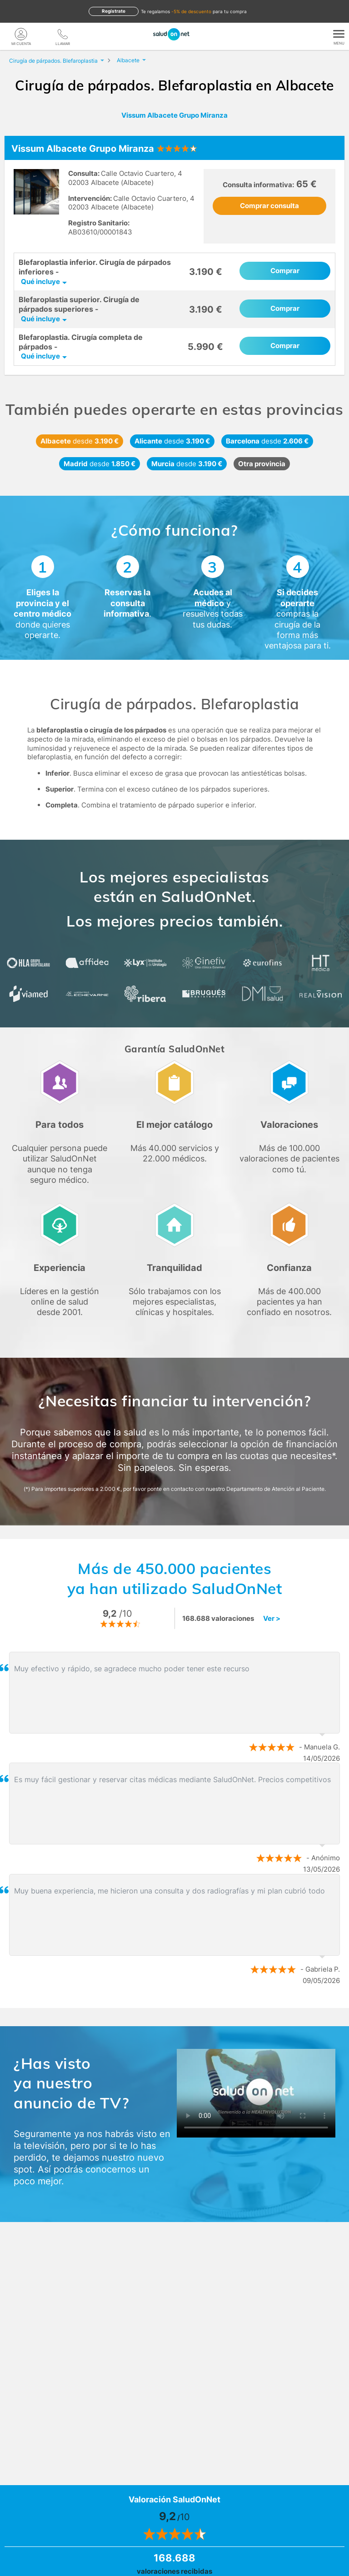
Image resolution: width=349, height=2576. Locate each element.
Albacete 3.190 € (79, 441)
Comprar (284, 270)
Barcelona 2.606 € (267, 441)
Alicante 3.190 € (172, 441)
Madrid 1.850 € (99, 463)
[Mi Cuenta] (21, 34)
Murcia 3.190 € (186, 463)
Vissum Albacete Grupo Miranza (174, 115)
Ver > (271, 1618)
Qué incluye (40, 281)
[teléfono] (63, 34)
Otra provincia (261, 463)
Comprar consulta (269, 205)
